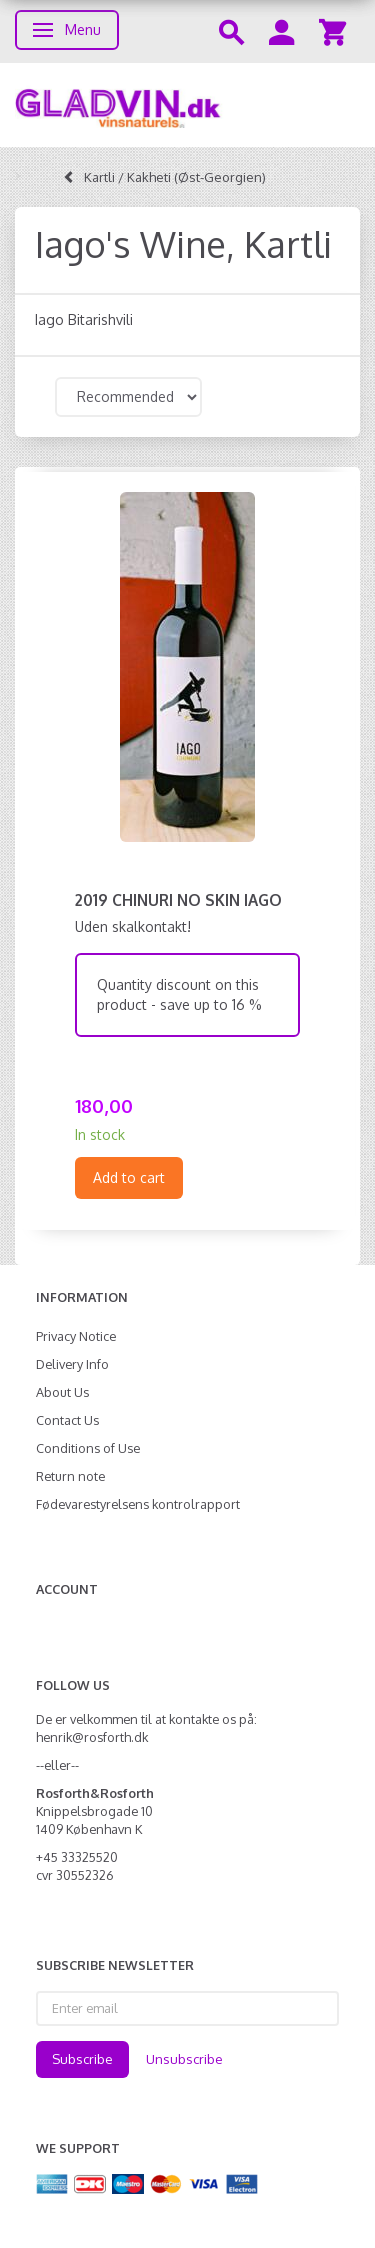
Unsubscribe (184, 2059)
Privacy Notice (76, 1336)
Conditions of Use (88, 1448)
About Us (62, 1392)
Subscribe (82, 2059)
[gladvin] (187, 105)
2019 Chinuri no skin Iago (178, 900)
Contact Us (67, 1420)
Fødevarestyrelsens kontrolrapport (138, 1504)
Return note (70, 1476)
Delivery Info (72, 1364)
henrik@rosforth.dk (92, 1737)
